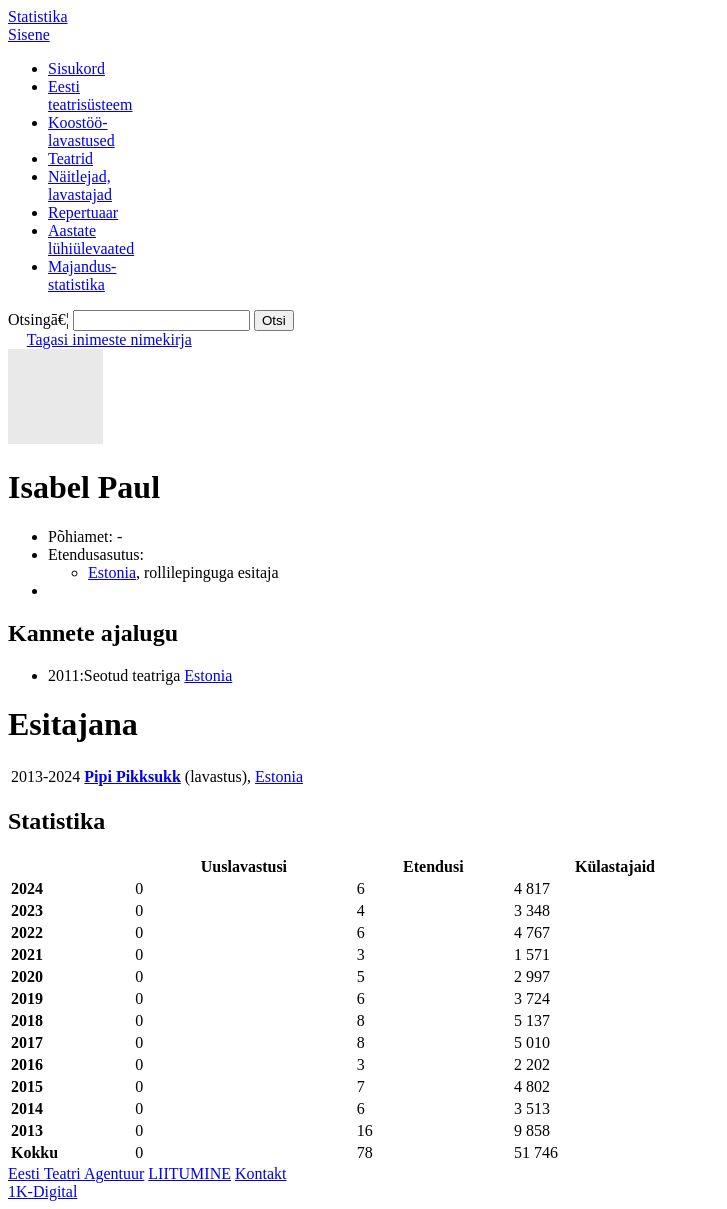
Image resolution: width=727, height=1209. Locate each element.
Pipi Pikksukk (132, 776)
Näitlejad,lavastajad (80, 185)
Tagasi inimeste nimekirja (109, 339)
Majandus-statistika (82, 275)
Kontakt (261, 1173)
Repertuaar (83, 212)
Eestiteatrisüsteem (90, 95)
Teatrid (70, 158)
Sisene (29, 34)
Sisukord (76, 68)
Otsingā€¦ (38, 319)
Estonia (112, 572)
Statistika (38, 16)
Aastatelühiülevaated (91, 239)
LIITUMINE (189, 1173)
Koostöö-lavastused (81, 131)
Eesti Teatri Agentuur (76, 1173)
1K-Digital (42, 1191)
